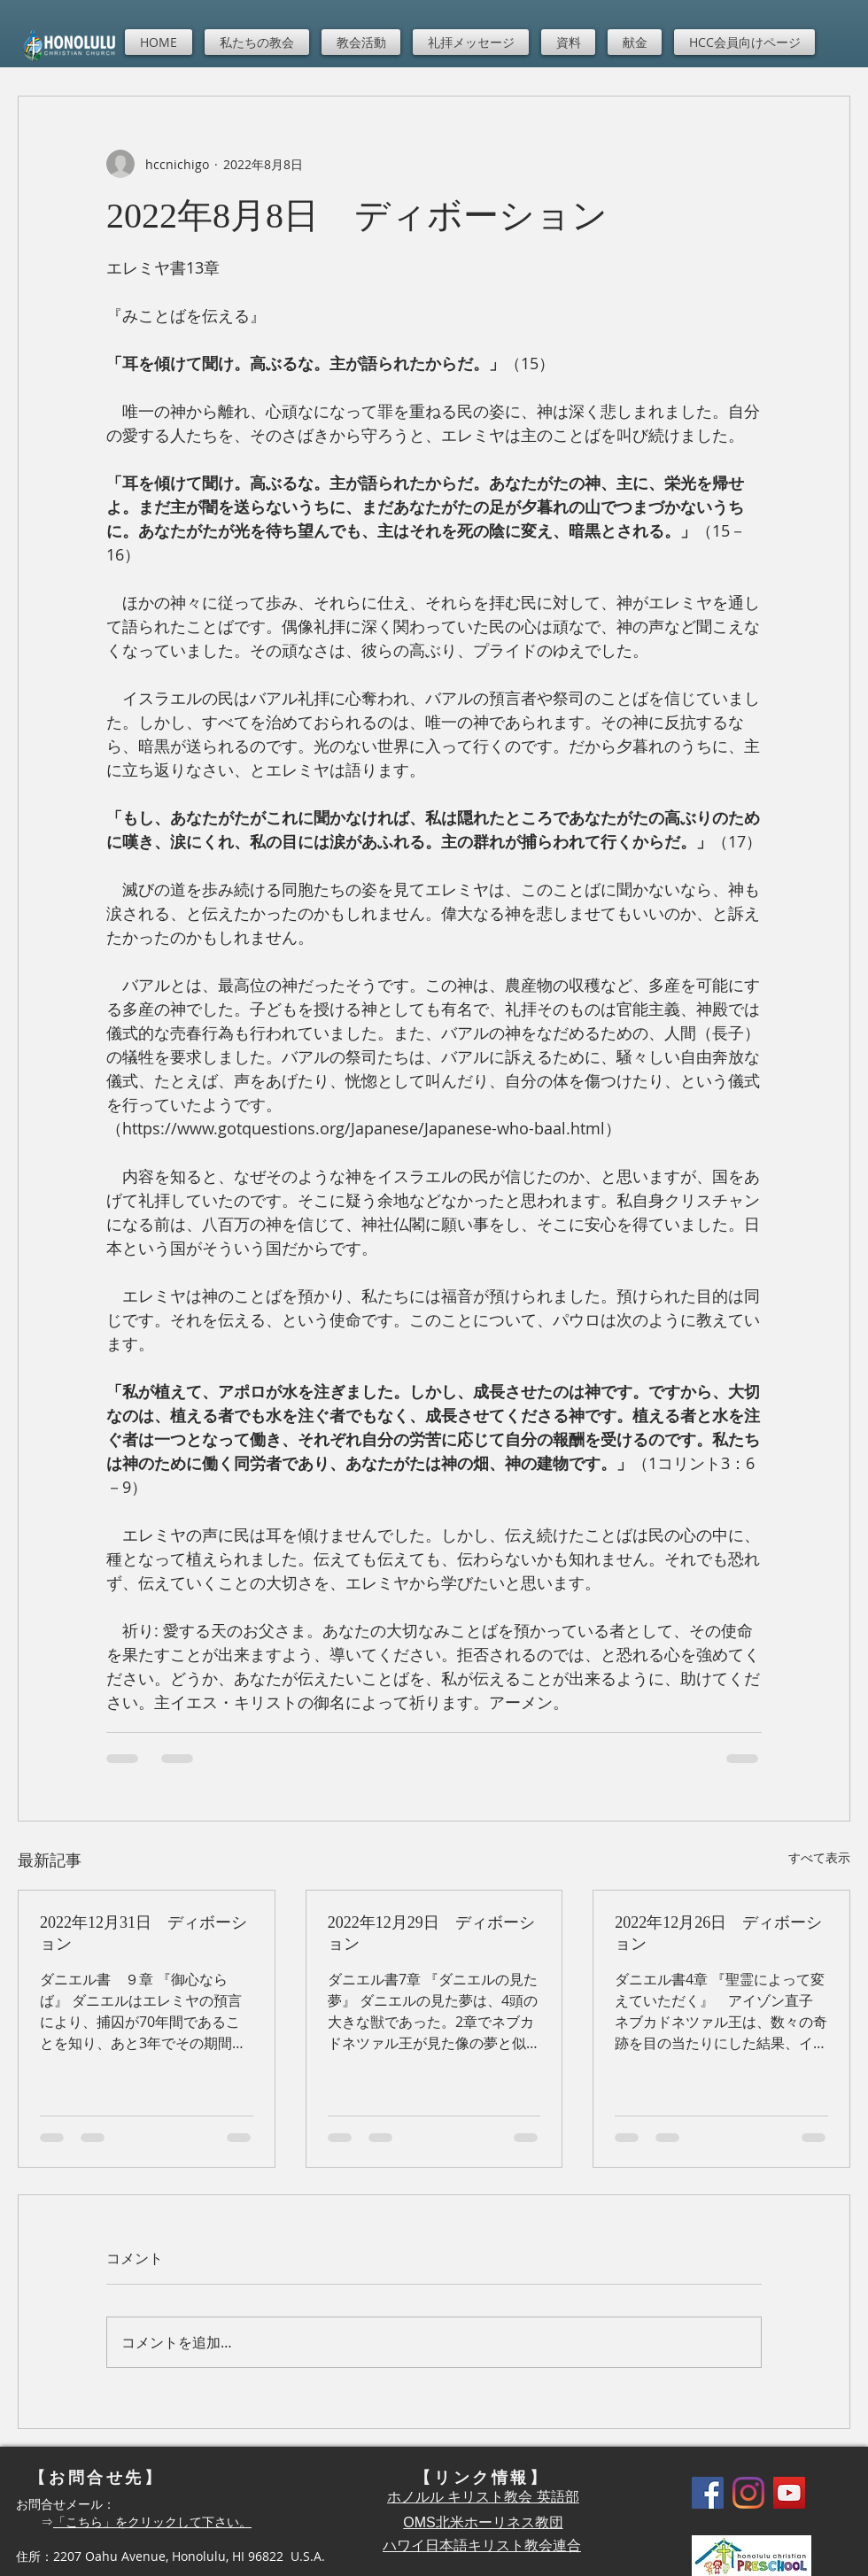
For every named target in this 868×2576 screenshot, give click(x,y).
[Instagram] (748, 2493)
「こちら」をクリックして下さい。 (152, 2521)
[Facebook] (708, 2493)
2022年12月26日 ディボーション (718, 1933)
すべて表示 (819, 1857)
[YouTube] (789, 2493)
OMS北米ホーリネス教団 (482, 2522)
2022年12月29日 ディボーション (431, 1933)
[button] (256, 42)
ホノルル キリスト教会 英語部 (483, 2496)
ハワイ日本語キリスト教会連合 (482, 2545)
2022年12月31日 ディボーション (143, 1933)
